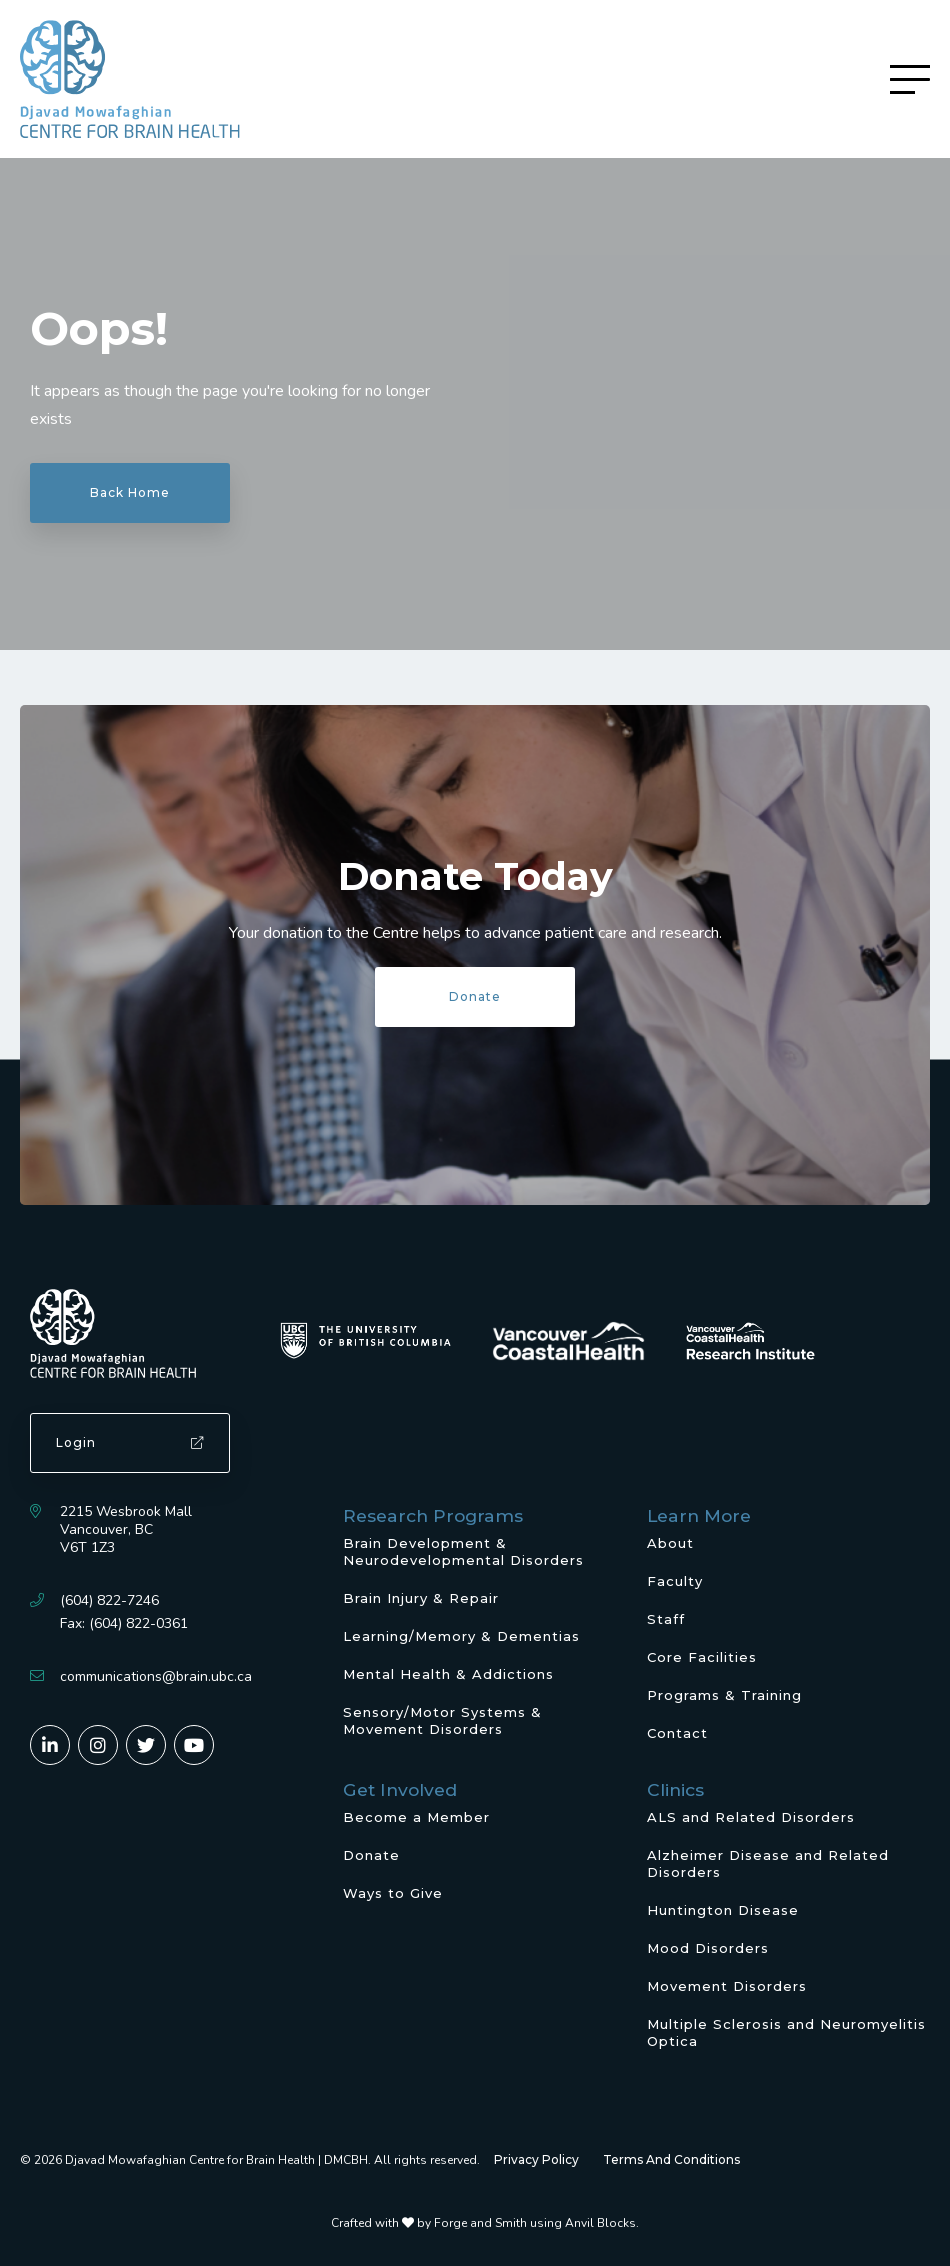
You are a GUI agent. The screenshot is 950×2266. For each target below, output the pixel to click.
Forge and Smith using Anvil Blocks (535, 2223)
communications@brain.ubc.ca (156, 1676)
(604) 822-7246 (109, 1600)
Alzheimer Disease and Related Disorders (768, 1863)
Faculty (675, 1581)
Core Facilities (702, 1657)
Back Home (130, 492)
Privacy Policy (536, 2159)
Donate (475, 996)
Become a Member (416, 1817)
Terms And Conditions (671, 2159)
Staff (666, 1619)
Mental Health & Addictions (448, 1674)
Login (130, 1442)
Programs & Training (724, 1695)
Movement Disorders (727, 1986)
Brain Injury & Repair (421, 1598)
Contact (677, 1733)
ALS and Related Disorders (751, 1817)
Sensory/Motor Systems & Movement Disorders (442, 1720)
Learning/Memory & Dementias (461, 1636)
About (670, 1543)
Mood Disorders (708, 1948)
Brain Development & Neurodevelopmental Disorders (463, 1551)
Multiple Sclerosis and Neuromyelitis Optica (786, 2032)
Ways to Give (393, 1893)
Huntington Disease (723, 1910)
